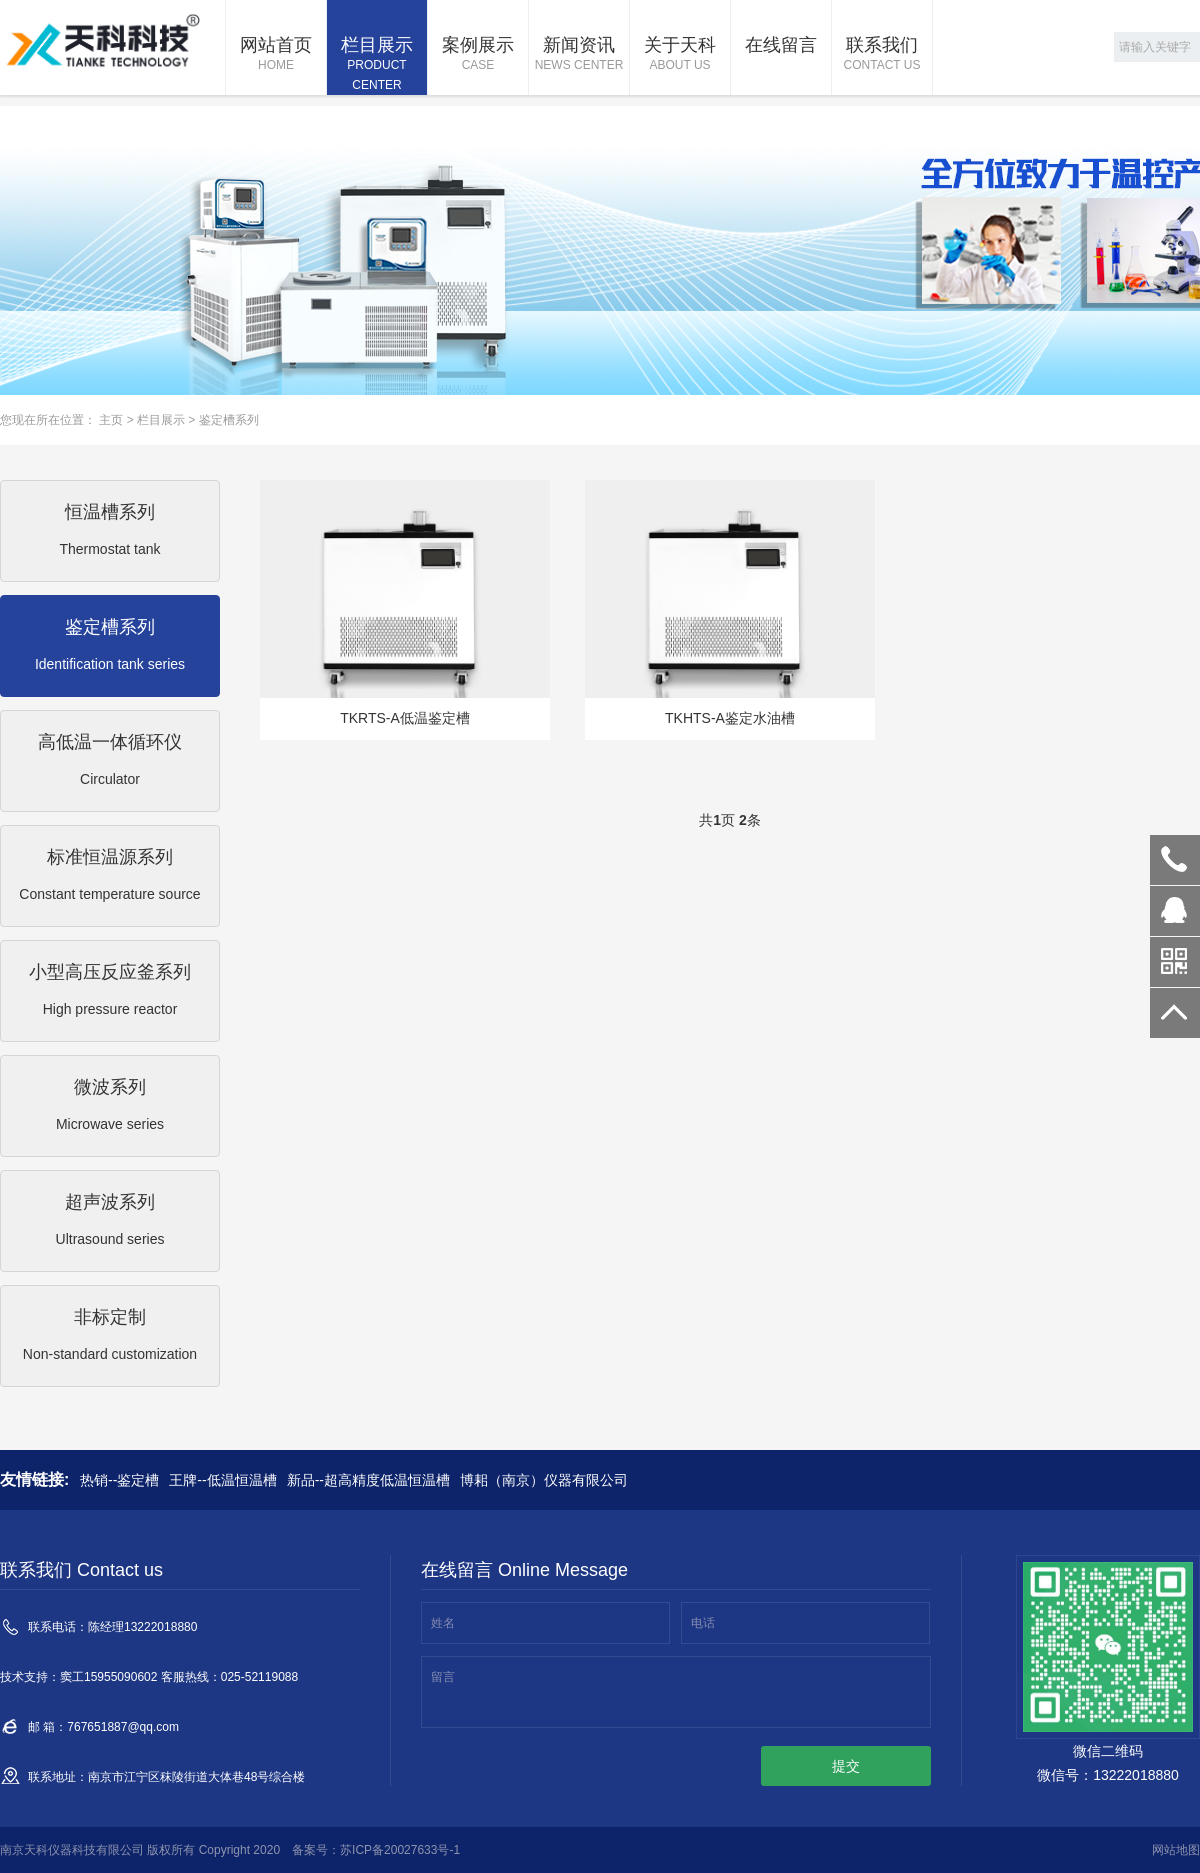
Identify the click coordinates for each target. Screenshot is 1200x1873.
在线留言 (781, 45)
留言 (443, 1677)
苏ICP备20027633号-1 (400, 1850)
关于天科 (680, 55)
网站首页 (276, 55)
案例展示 (478, 55)
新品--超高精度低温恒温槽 (368, 1480)
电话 (703, 1623)
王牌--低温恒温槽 (222, 1480)
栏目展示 (377, 65)
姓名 (443, 1623)
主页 (111, 420)
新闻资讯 (579, 55)
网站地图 (1176, 1850)
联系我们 (882, 55)
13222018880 (1175, 860)
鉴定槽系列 (229, 420)
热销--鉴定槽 (119, 1480)
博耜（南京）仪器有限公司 (544, 1480)
